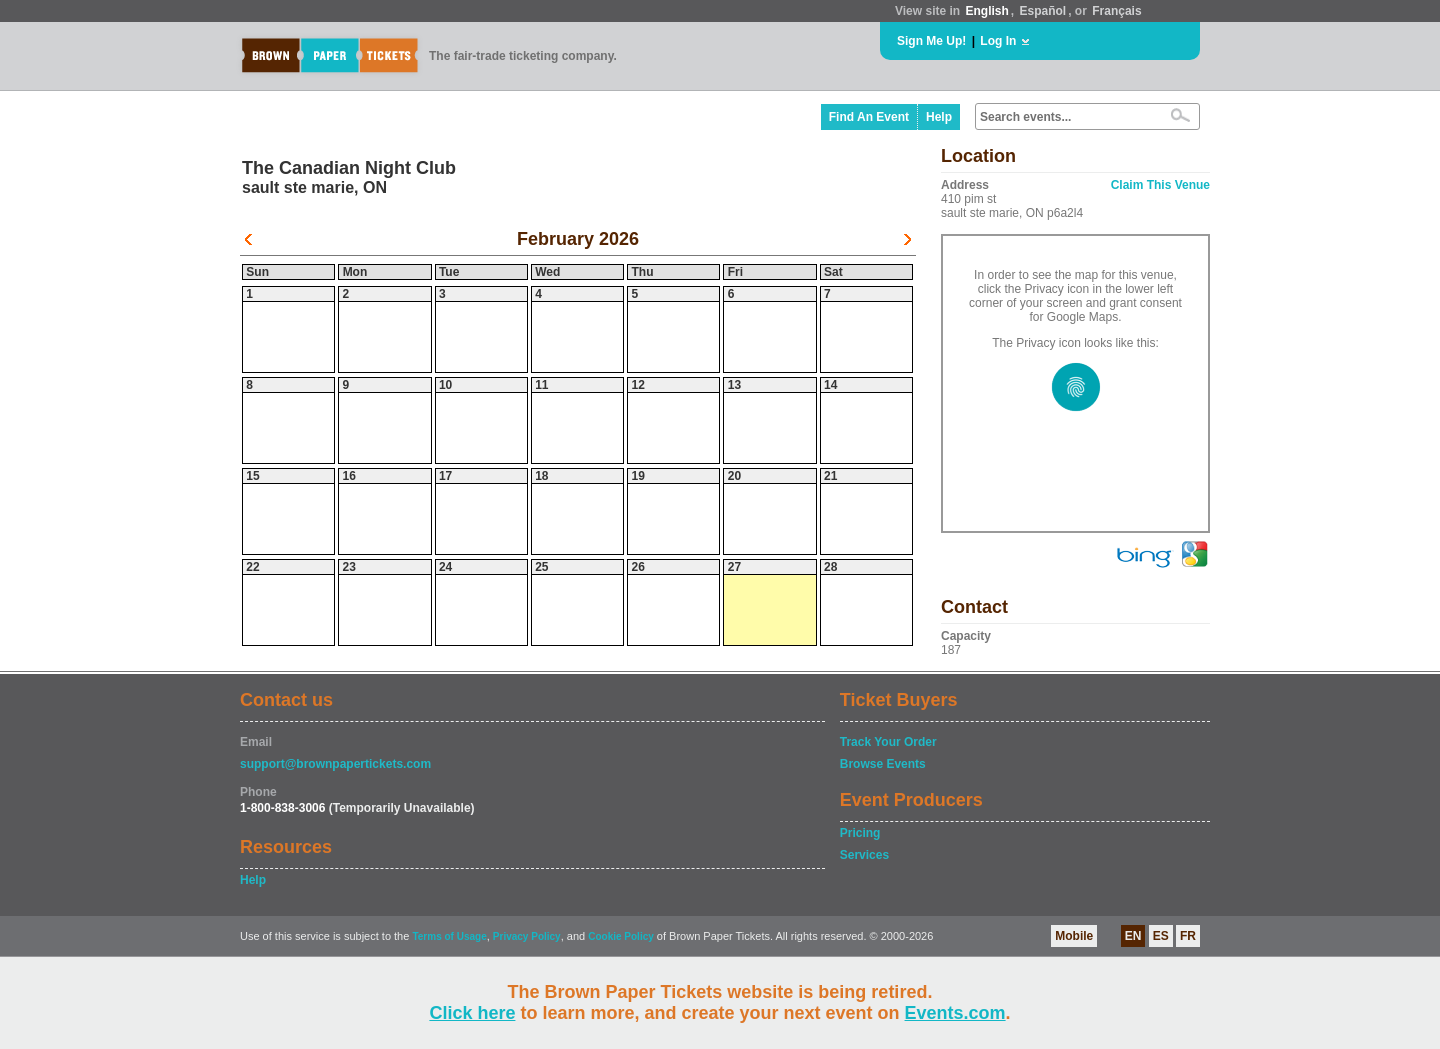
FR (1188, 936)
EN (1133, 936)
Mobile (1074, 936)
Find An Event (869, 117)
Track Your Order (888, 742)
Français (1116, 11)
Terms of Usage (449, 936)
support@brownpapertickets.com (335, 764)
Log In (998, 41)
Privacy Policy (527, 936)
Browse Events (883, 764)
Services (864, 855)
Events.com (955, 1013)
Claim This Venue (1160, 185)
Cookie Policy (621, 936)
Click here (472, 1013)
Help (939, 117)
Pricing (860, 833)
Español (1043, 11)
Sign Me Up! (931, 41)
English (986, 11)
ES (1161, 936)
